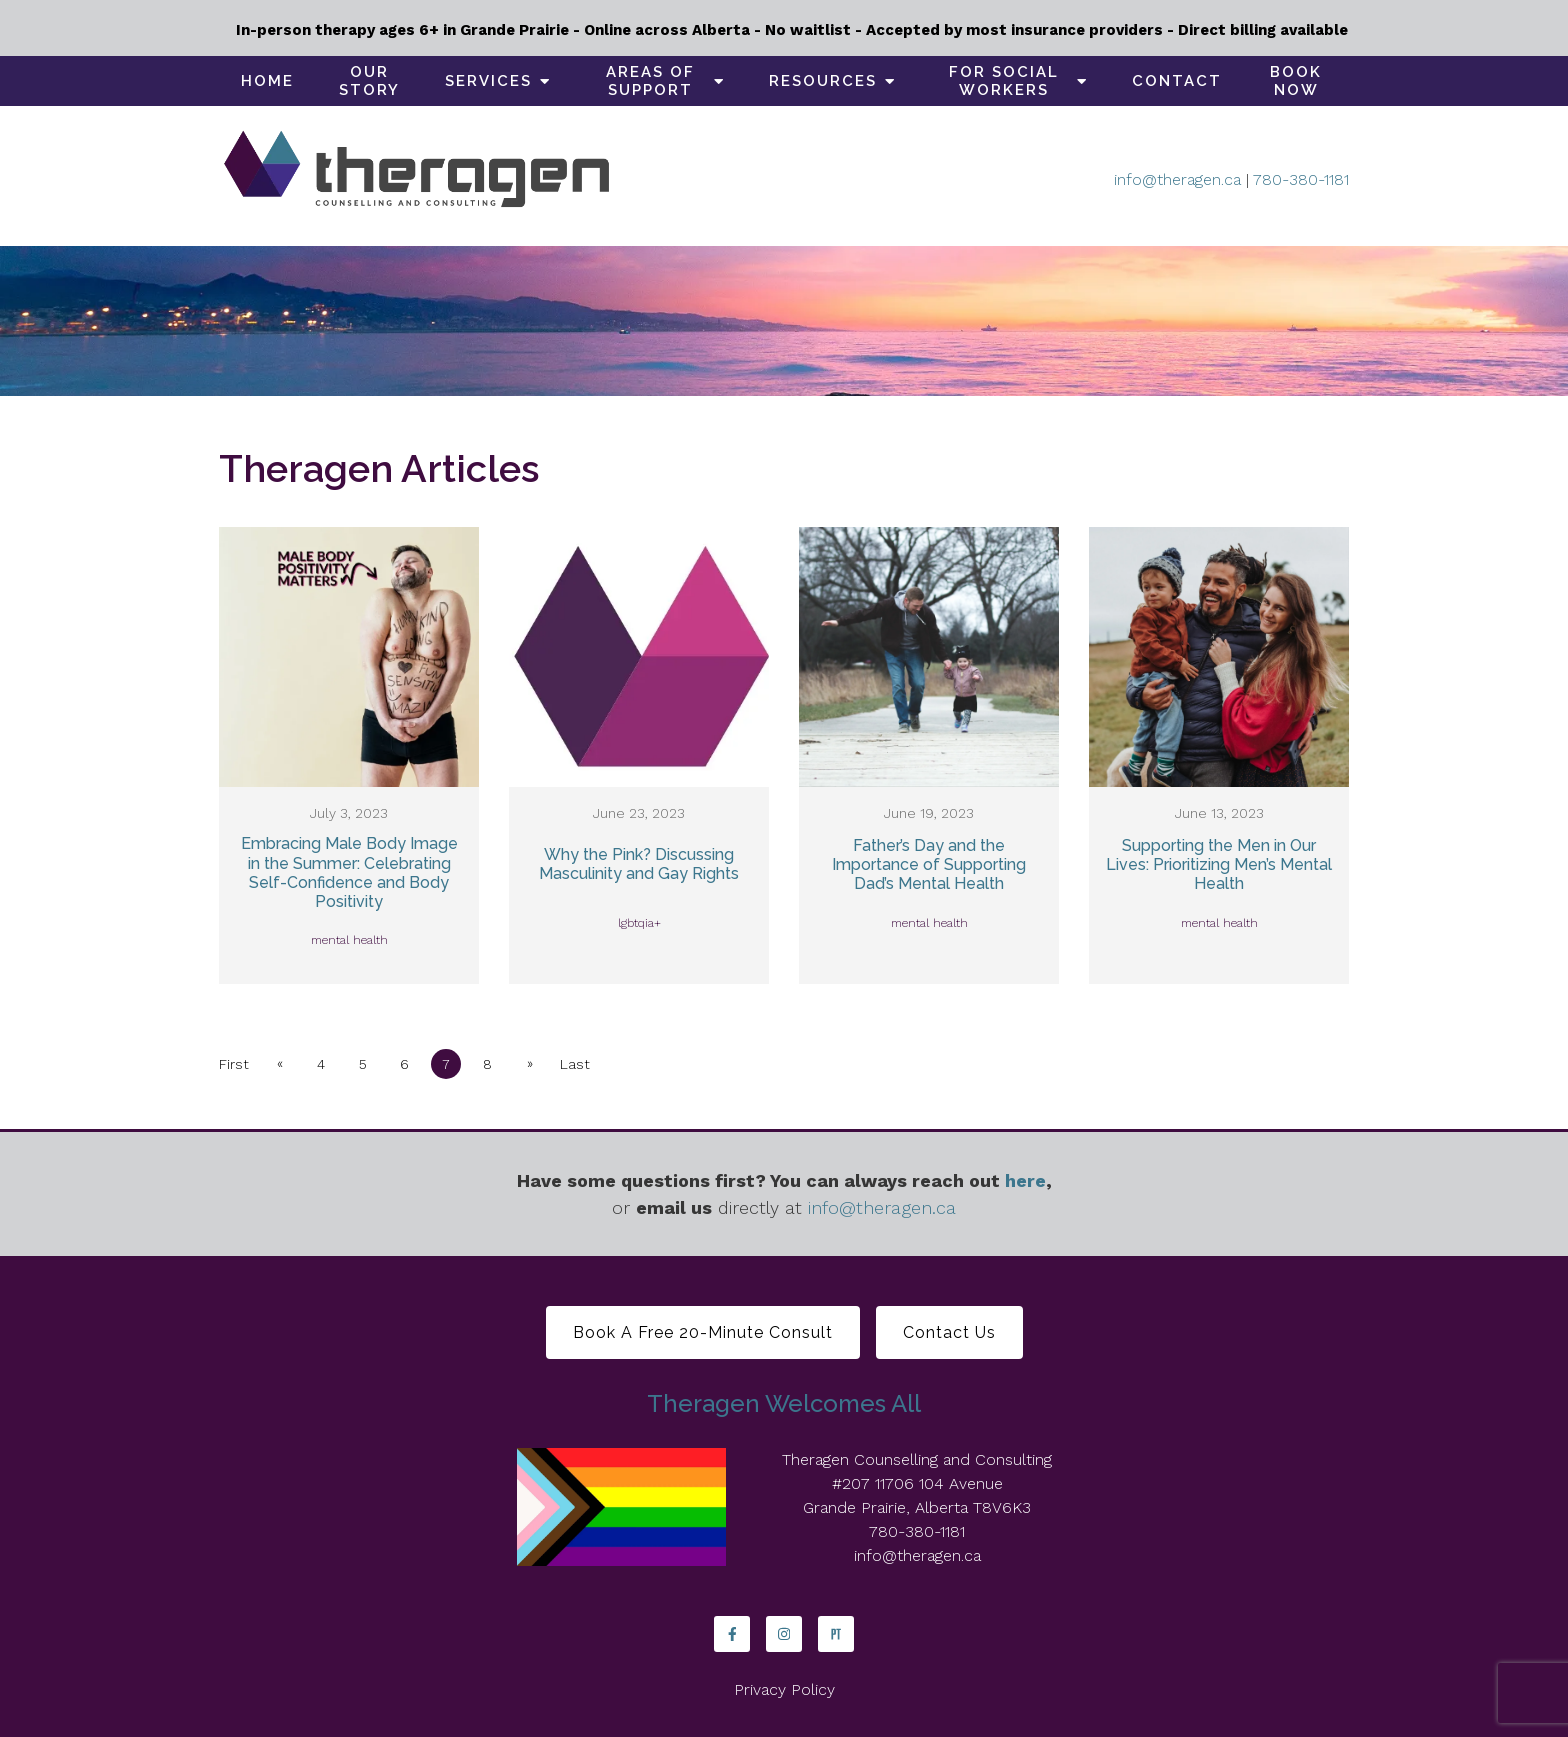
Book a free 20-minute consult (703, 1332)
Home (267, 81)
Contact (1177, 81)
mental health (349, 940)
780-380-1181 (1301, 179)
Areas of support (650, 81)
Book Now (1296, 81)
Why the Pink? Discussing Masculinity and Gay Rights (639, 864)
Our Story (369, 81)
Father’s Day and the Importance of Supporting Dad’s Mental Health (929, 864)
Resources (823, 81)
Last (578, 1064)
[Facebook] (732, 1634)
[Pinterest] (836, 1634)
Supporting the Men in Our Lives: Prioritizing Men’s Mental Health (1219, 864)
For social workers (1004, 81)
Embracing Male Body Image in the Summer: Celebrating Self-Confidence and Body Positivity (349, 872)
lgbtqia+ (639, 923)
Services (488, 81)
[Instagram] (784, 1634)
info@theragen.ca (1177, 179)
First (234, 1064)
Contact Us (949, 1332)
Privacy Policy (784, 1689)
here (1025, 1180)
